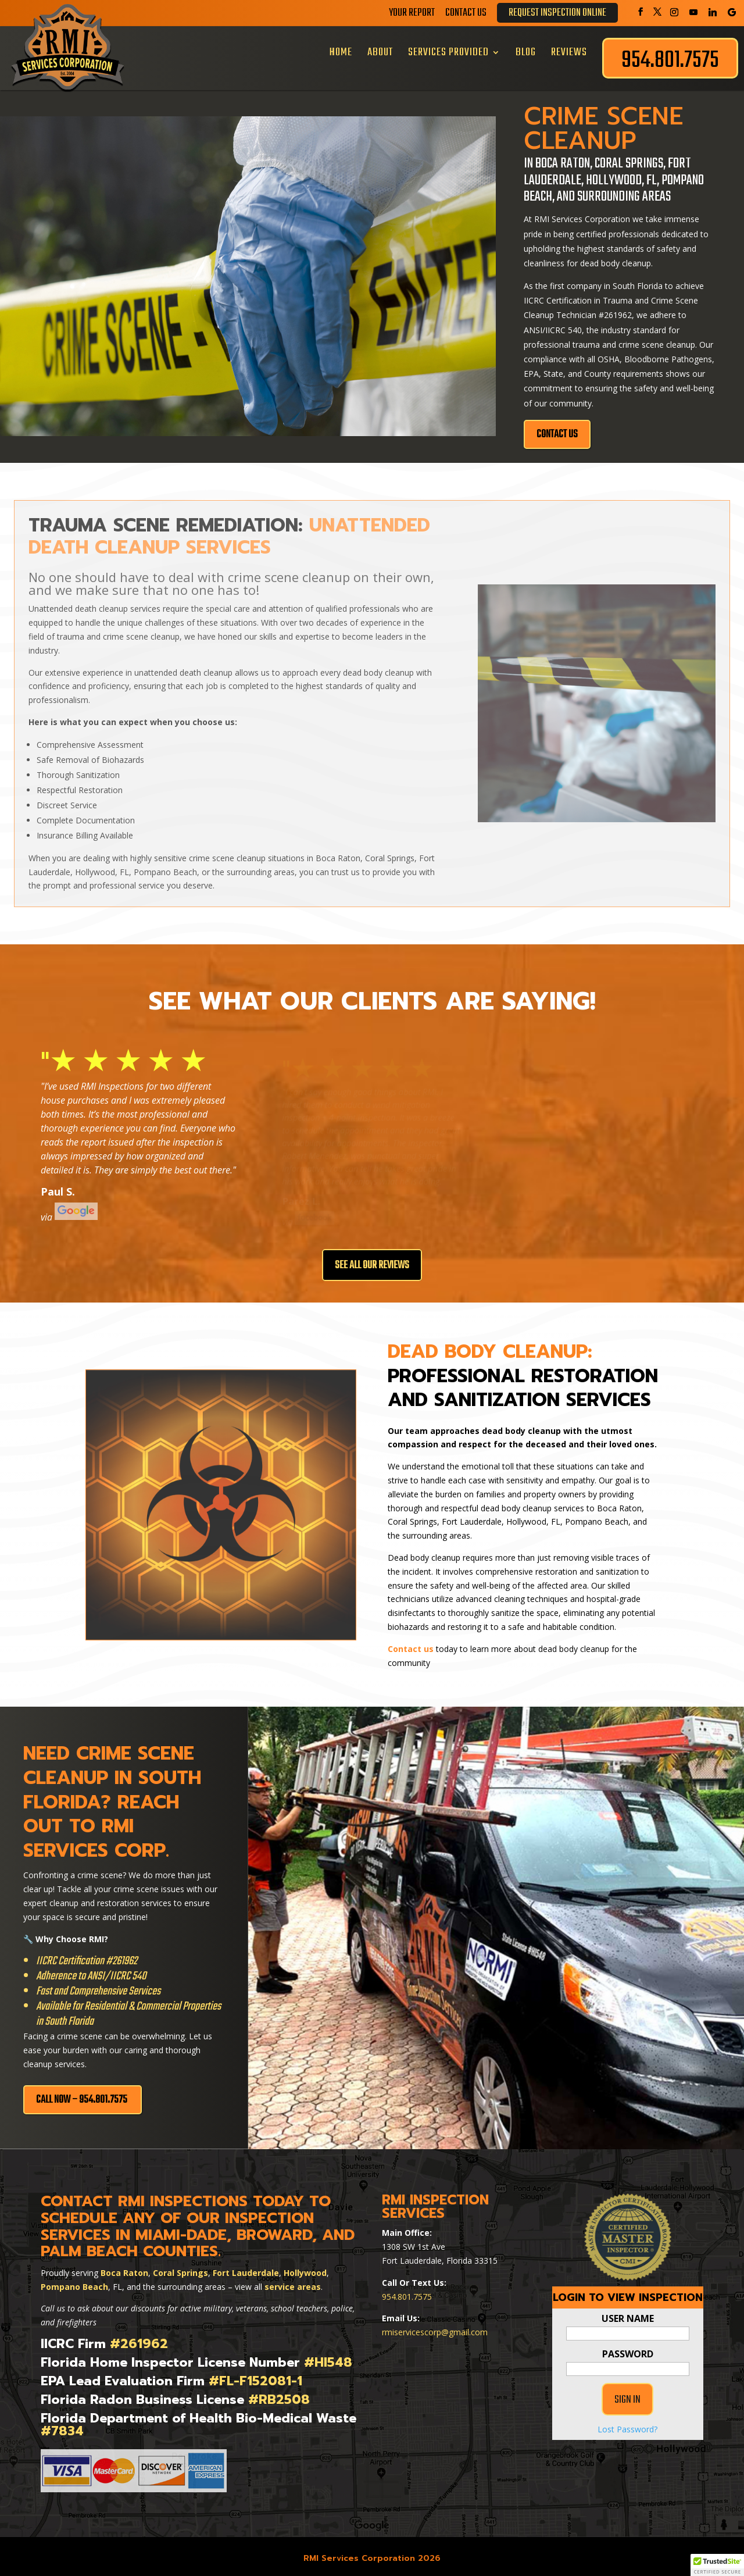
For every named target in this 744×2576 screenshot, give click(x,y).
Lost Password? (627, 2454)
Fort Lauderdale (246, 2268)
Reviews (569, 52)
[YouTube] (693, 12)
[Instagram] (674, 12)
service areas (292, 2282)
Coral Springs (180, 2268)
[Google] (732, 12)
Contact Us (466, 15)
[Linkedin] (713, 12)
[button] (717, 2565)
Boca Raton (124, 2268)
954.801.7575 (407, 2291)
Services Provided (448, 52)
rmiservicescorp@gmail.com (435, 2328)
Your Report (412, 15)
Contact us (411, 1644)
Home (341, 52)
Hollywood (305, 2268)
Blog (526, 52)
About (380, 52)
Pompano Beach (74, 2282)
